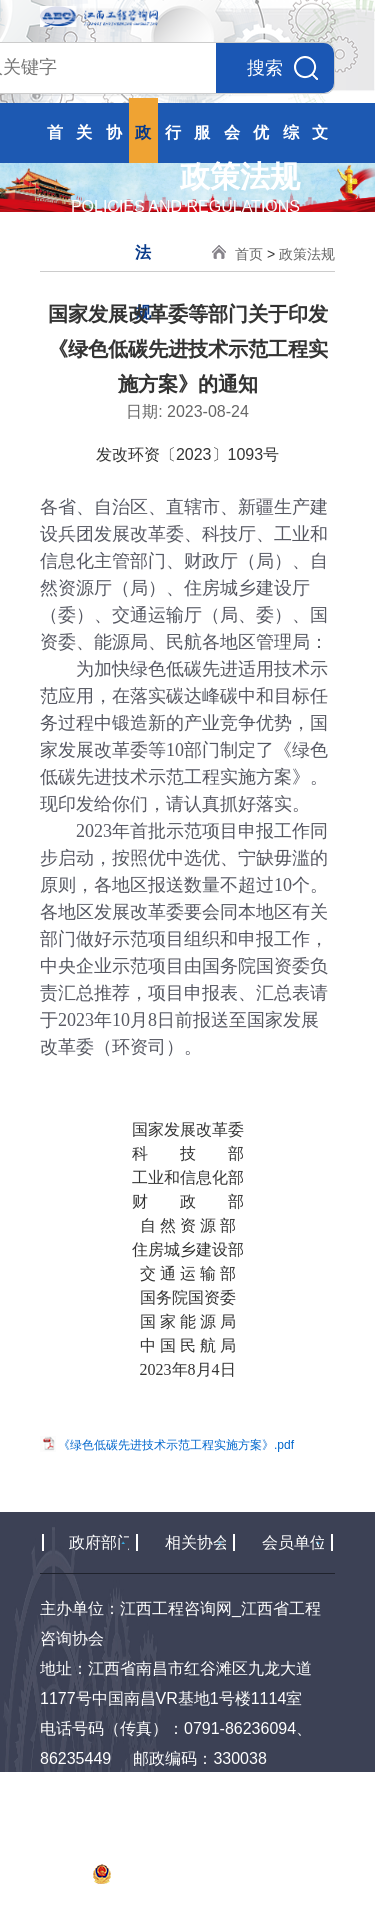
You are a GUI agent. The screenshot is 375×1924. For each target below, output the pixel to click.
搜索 (282, 68)
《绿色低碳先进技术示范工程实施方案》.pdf (176, 1444)
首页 (249, 254)
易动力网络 (198, 1908)
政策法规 (307, 254)
